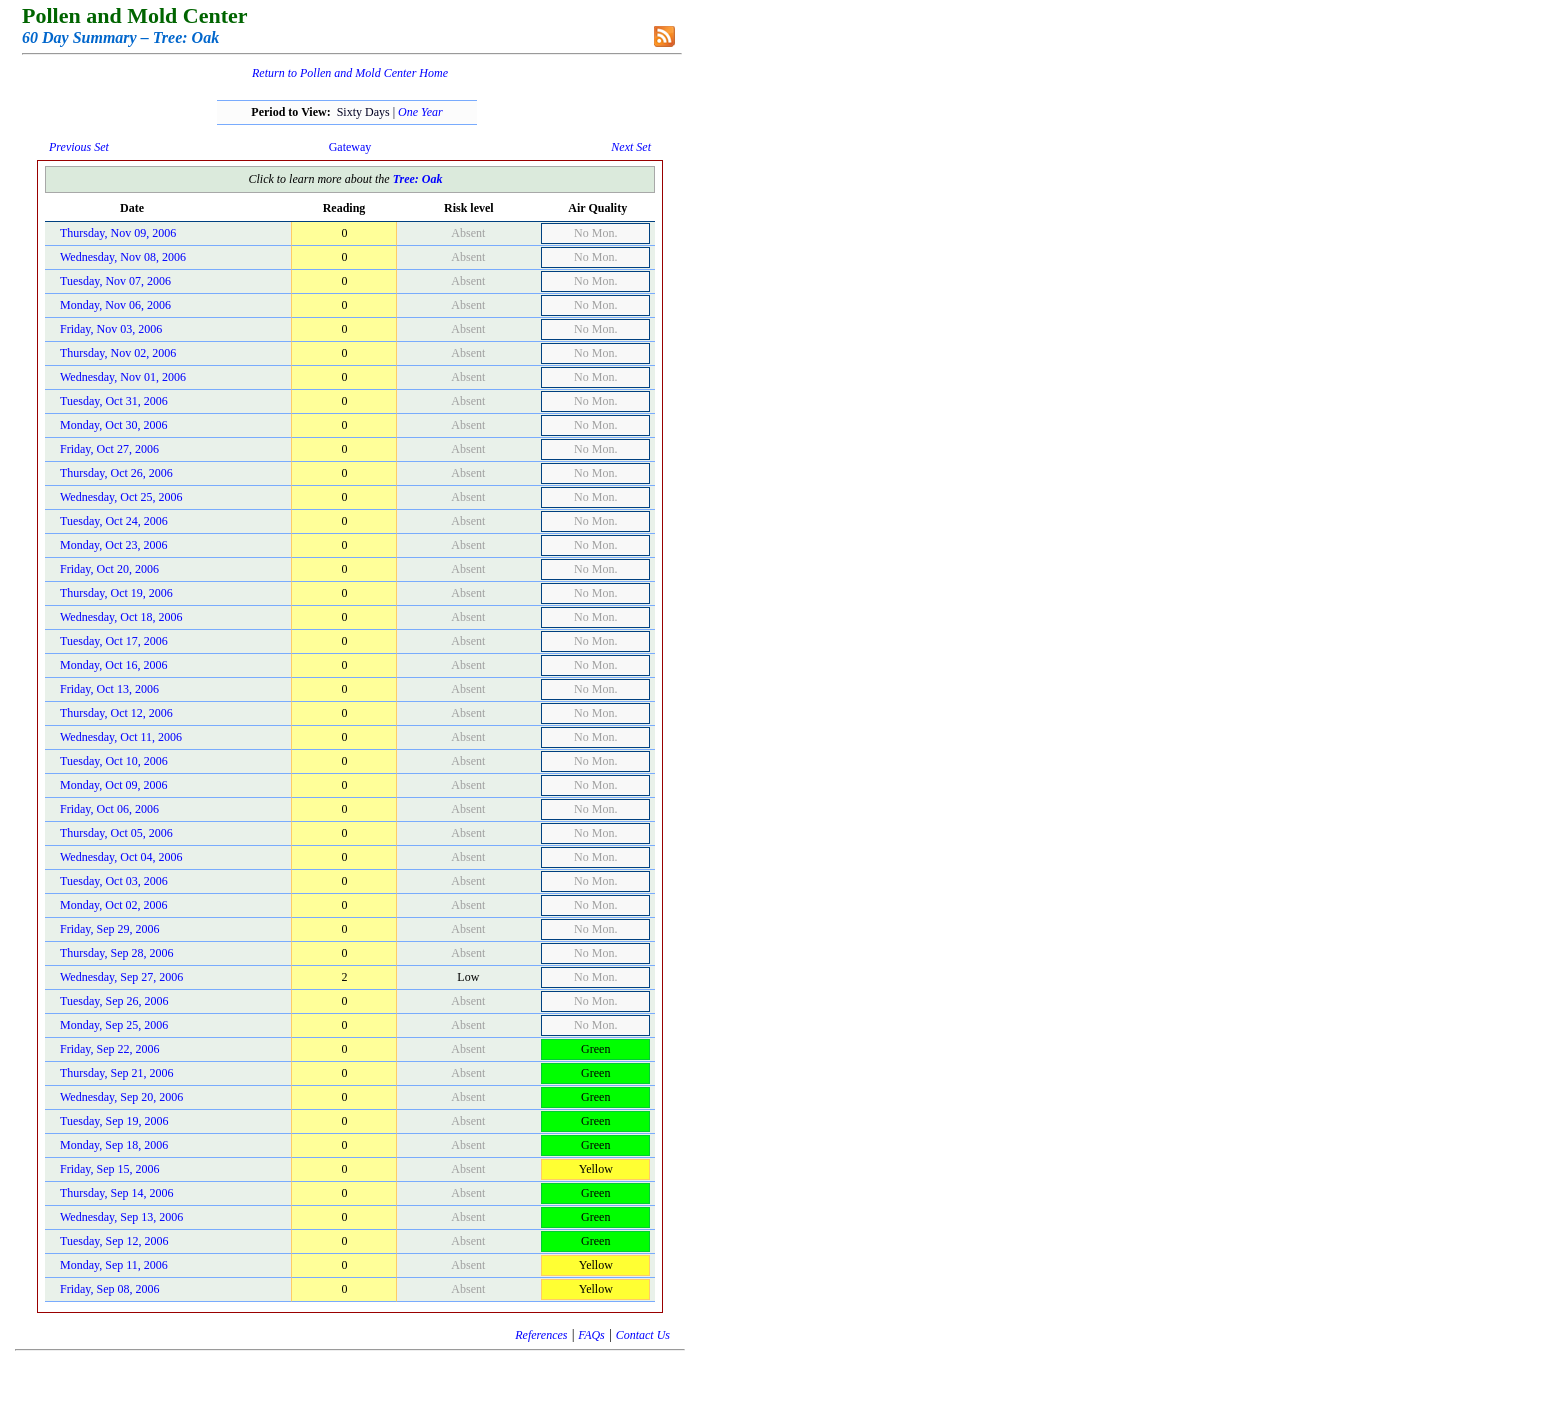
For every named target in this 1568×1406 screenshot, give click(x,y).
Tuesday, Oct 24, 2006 (114, 521)
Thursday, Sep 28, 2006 (117, 953)
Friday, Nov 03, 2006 (111, 329)
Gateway (350, 147)
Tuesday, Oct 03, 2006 (114, 881)
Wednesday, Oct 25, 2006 (121, 497)
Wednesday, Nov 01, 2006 (123, 377)
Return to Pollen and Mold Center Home (350, 73)
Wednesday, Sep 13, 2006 (121, 1217)
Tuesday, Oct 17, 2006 (114, 641)
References (541, 1335)
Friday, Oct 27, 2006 (109, 449)
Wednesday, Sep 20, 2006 (121, 1097)
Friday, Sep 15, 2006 (110, 1169)
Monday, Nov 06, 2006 (115, 305)
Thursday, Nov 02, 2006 (118, 353)
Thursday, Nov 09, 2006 (118, 233)
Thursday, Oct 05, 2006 (116, 833)
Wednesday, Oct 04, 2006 (121, 857)
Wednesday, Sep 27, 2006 (121, 977)
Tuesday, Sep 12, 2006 (114, 1241)
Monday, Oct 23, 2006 (114, 545)
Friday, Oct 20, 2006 (109, 569)
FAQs (591, 1335)
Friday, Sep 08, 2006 (110, 1289)
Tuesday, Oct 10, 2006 (114, 761)
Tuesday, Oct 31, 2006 (114, 401)
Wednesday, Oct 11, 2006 (121, 737)
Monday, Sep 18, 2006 (114, 1145)
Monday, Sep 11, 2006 (114, 1265)
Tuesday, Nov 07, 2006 (115, 281)
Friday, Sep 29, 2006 (110, 929)
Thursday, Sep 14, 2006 (117, 1193)
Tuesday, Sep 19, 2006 (114, 1121)
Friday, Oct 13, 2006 (109, 689)
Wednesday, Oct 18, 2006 (121, 617)
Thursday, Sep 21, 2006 (117, 1073)
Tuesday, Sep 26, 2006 (114, 1001)
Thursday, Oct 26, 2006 (116, 473)
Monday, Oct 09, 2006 (114, 785)
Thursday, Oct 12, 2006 (116, 713)
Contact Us (643, 1335)
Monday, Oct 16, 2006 (114, 665)
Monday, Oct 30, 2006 (114, 425)
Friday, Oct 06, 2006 (109, 809)
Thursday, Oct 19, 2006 (116, 593)
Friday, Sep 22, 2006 (110, 1049)
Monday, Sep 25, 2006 (114, 1025)
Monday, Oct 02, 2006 (114, 905)
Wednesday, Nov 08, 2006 (123, 257)
